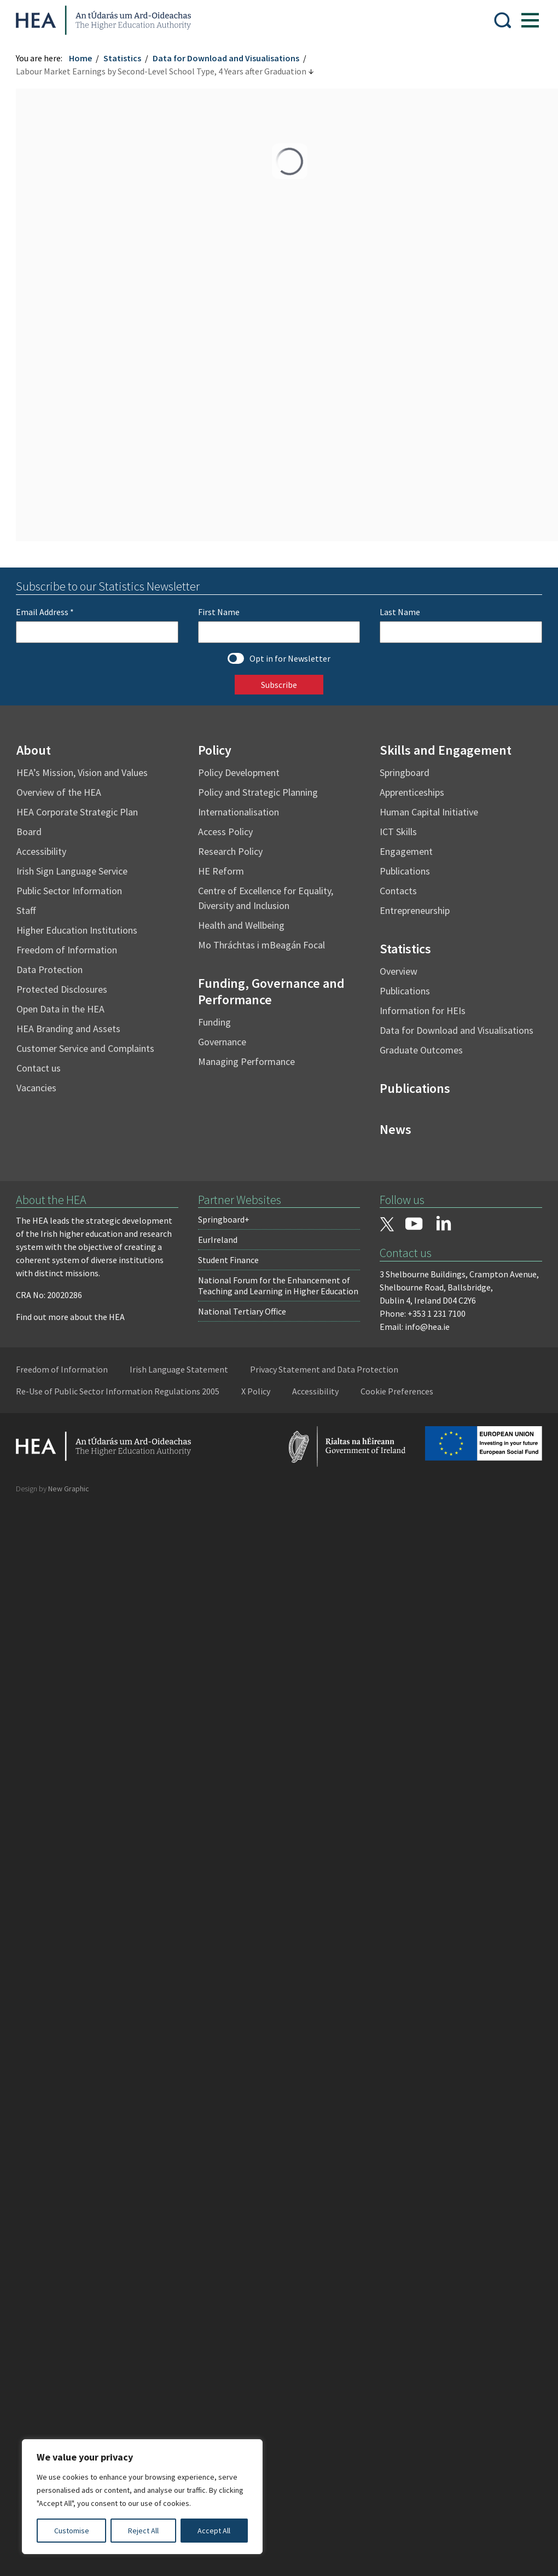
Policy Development (239, 772)
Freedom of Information (67, 949)
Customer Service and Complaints (86, 1048)
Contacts (398, 890)
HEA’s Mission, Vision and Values (82, 772)
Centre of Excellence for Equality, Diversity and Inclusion (265, 898)
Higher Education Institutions (77, 930)
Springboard (404, 772)
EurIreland (217, 1239)
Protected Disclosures (62, 989)
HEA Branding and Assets (69, 1028)
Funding (214, 1022)
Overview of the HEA (59, 792)
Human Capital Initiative (429, 812)
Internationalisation (238, 812)
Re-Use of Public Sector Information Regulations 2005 (118, 1391)
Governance (222, 1041)
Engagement (406, 851)
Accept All (213, 2531)
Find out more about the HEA (70, 1316)
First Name (219, 611)
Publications (405, 871)
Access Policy (225, 831)
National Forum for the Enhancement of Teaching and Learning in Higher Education (278, 1285)
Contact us (39, 1068)
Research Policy (230, 851)
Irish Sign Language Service (72, 871)
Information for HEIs (423, 1010)
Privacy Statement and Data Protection (325, 1369)
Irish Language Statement (179, 1369)
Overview (398, 971)
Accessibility (42, 851)
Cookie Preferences (397, 1391)
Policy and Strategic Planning (258, 792)
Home (80, 58)
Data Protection (50, 969)
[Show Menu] (530, 20)
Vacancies (37, 1087)
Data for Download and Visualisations (226, 58)
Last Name (400, 611)
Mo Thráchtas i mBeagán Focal (261, 945)
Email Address (45, 611)
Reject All (143, 2531)
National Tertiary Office (242, 1311)
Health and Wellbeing (241, 925)
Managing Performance (246, 1061)
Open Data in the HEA (61, 1009)
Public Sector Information (70, 890)
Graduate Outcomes (421, 1050)
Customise (71, 2531)
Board (29, 831)
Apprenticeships (412, 792)
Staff (26, 910)
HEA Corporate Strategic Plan (77, 812)
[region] (142, 2496)
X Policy (256, 1391)
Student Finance (228, 1259)
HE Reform (221, 871)
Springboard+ (223, 1219)
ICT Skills (398, 831)
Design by (53, 1488)
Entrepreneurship (415, 910)
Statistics (123, 58)
